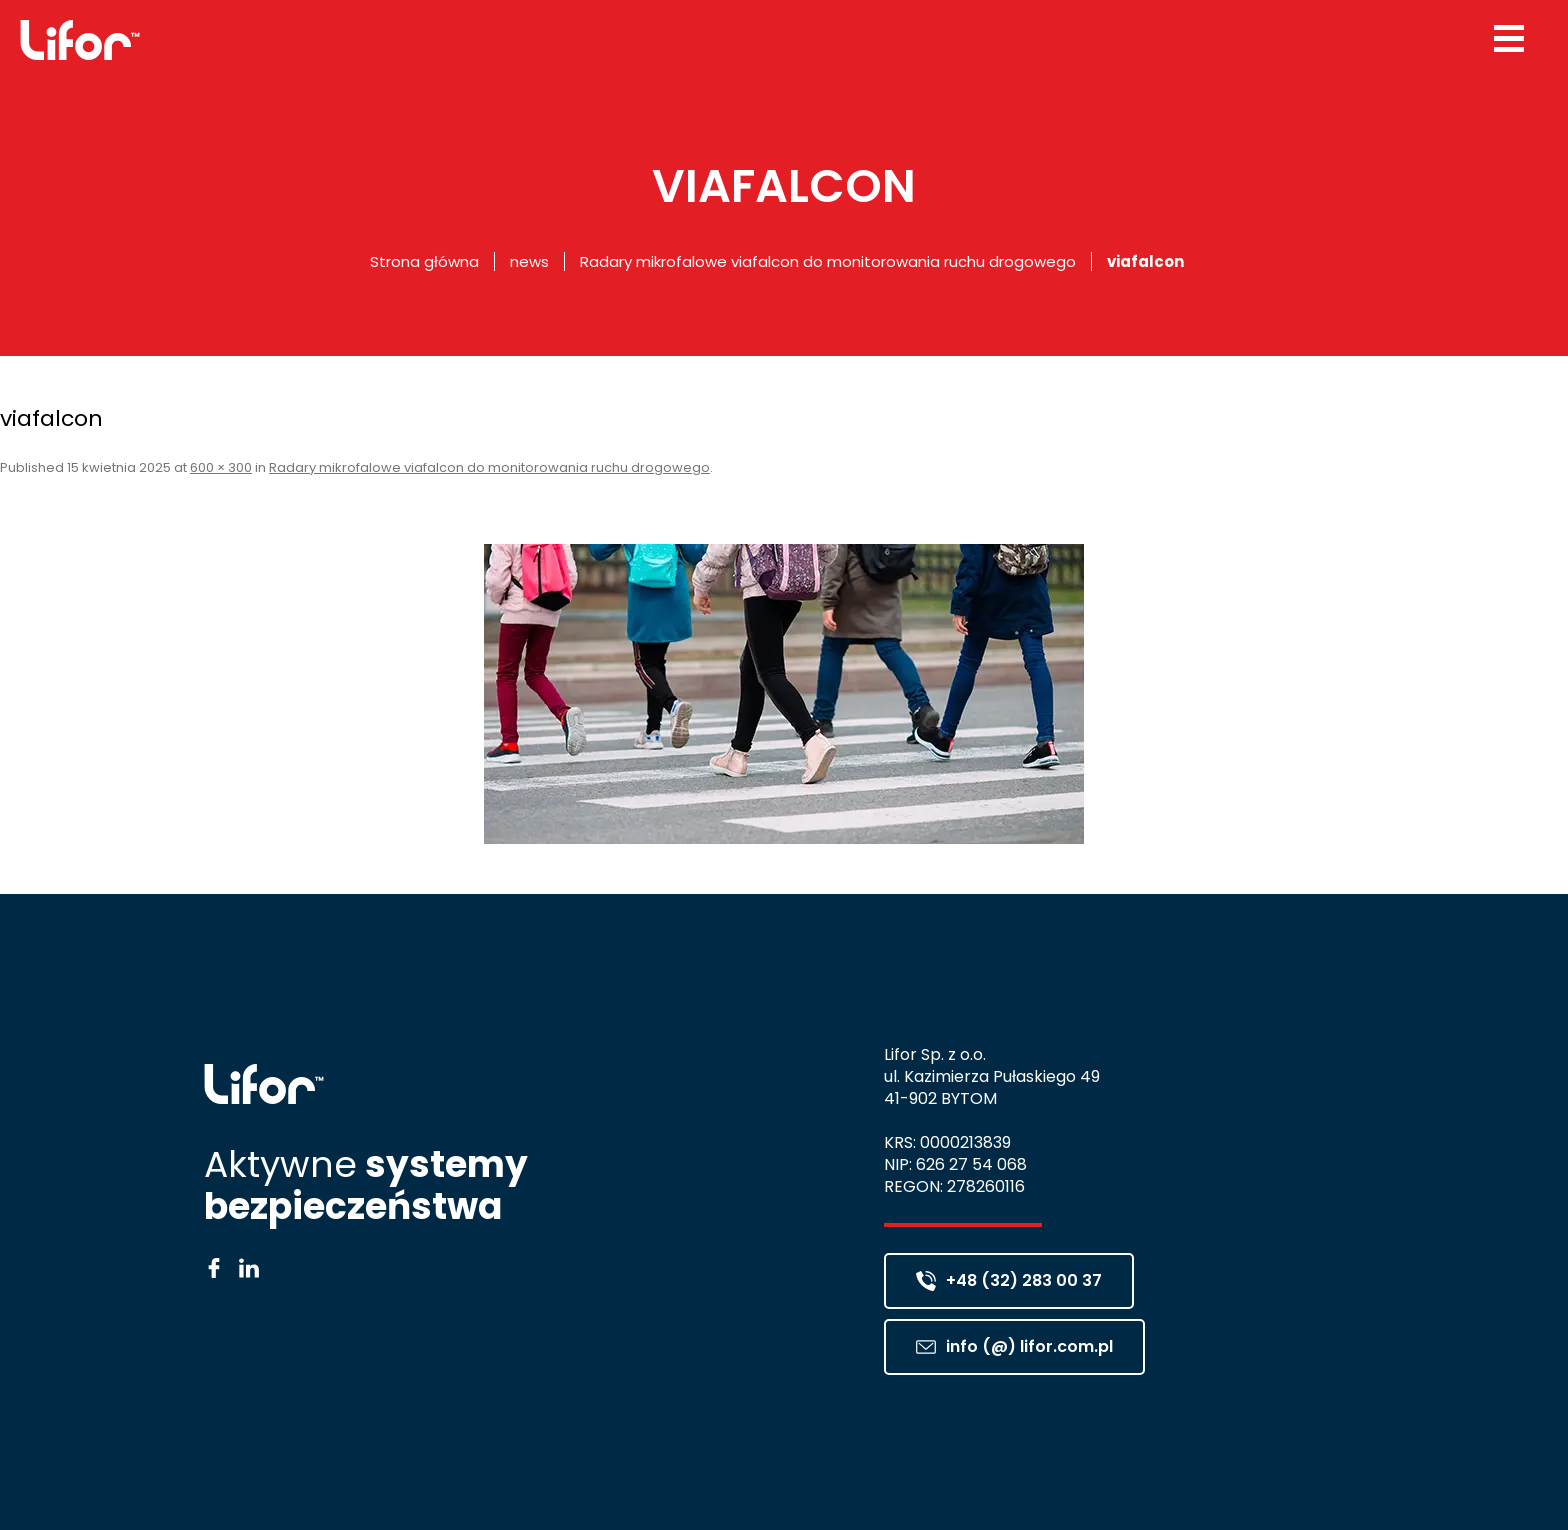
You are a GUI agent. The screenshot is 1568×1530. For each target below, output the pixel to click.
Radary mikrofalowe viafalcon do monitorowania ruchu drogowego (828, 261)
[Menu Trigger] (1509, 37)
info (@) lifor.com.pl (1014, 1346)
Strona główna (424, 261)
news (529, 261)
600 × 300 (221, 467)
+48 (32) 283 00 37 (1009, 1280)
